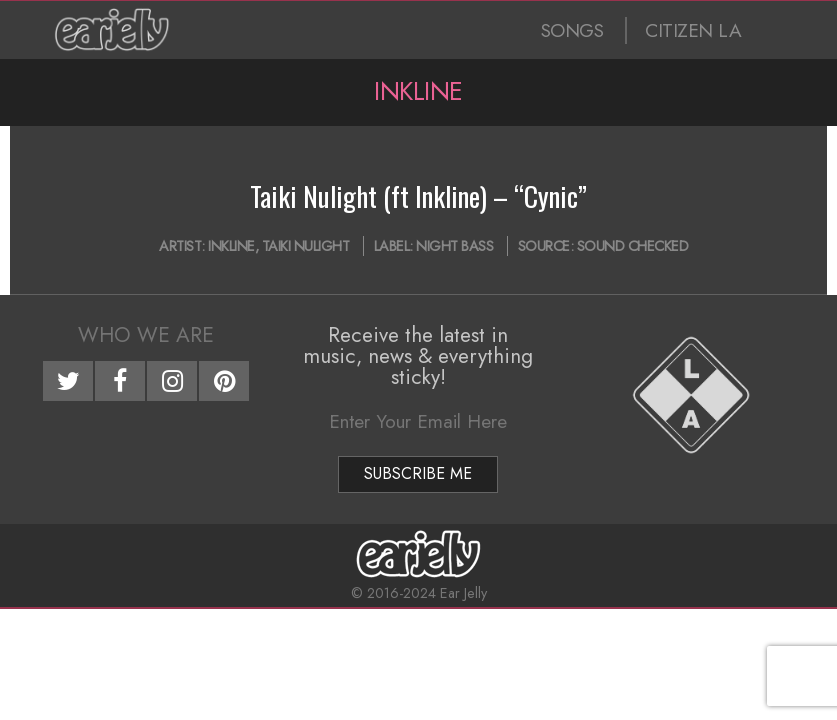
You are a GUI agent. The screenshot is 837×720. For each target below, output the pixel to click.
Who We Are (146, 335)
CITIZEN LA (693, 30)
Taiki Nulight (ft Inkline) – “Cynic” (418, 196)
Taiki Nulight (306, 246)
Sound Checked (633, 246)
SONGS (572, 30)
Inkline (231, 246)
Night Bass (454, 246)
